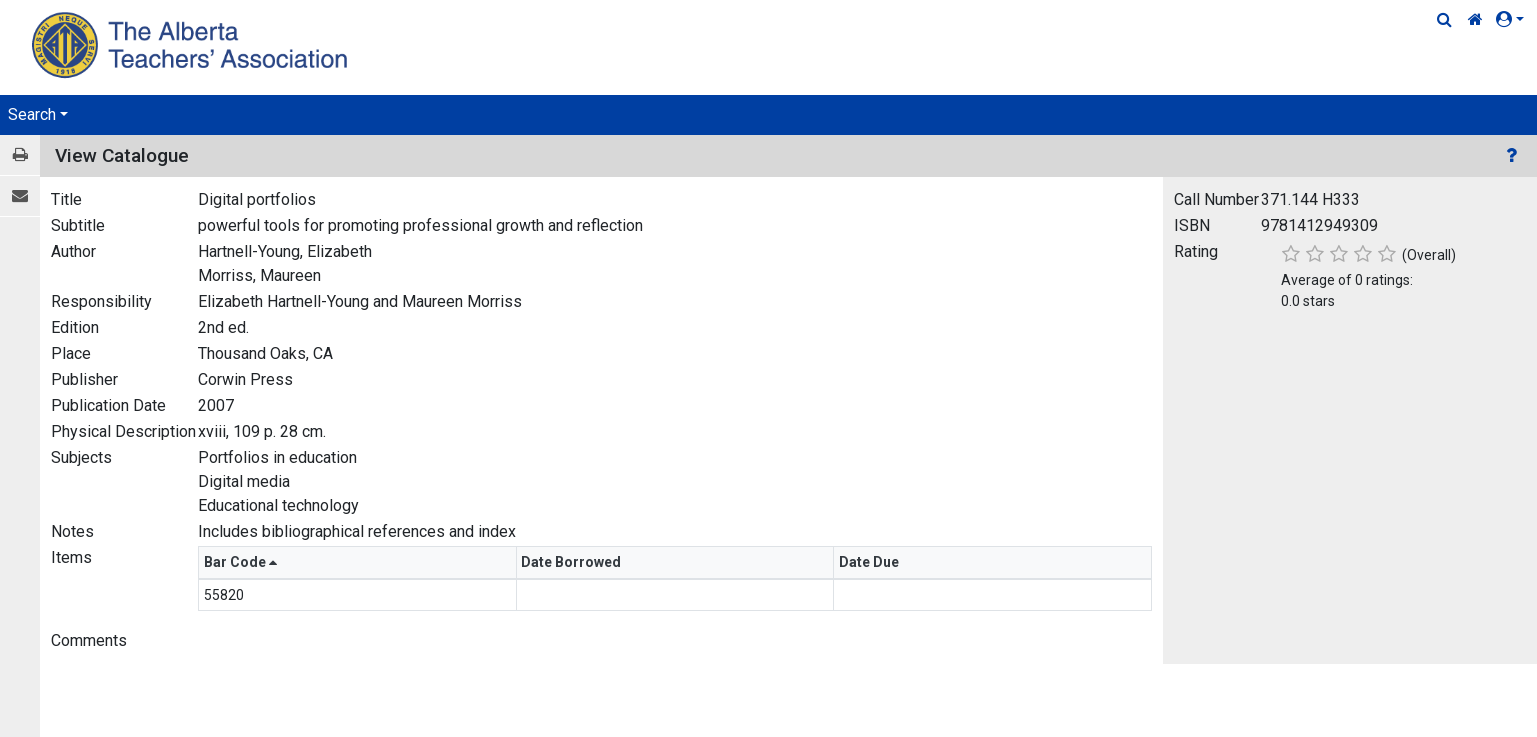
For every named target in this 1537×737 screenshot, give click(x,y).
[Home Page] (192, 44)
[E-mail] (20, 196)
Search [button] (32, 114)
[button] (1514, 20)
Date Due (870, 562)
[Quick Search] (1444, 20)
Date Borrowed (572, 562)
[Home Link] (1475, 20)
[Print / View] (20, 155)
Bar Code (240, 562)
